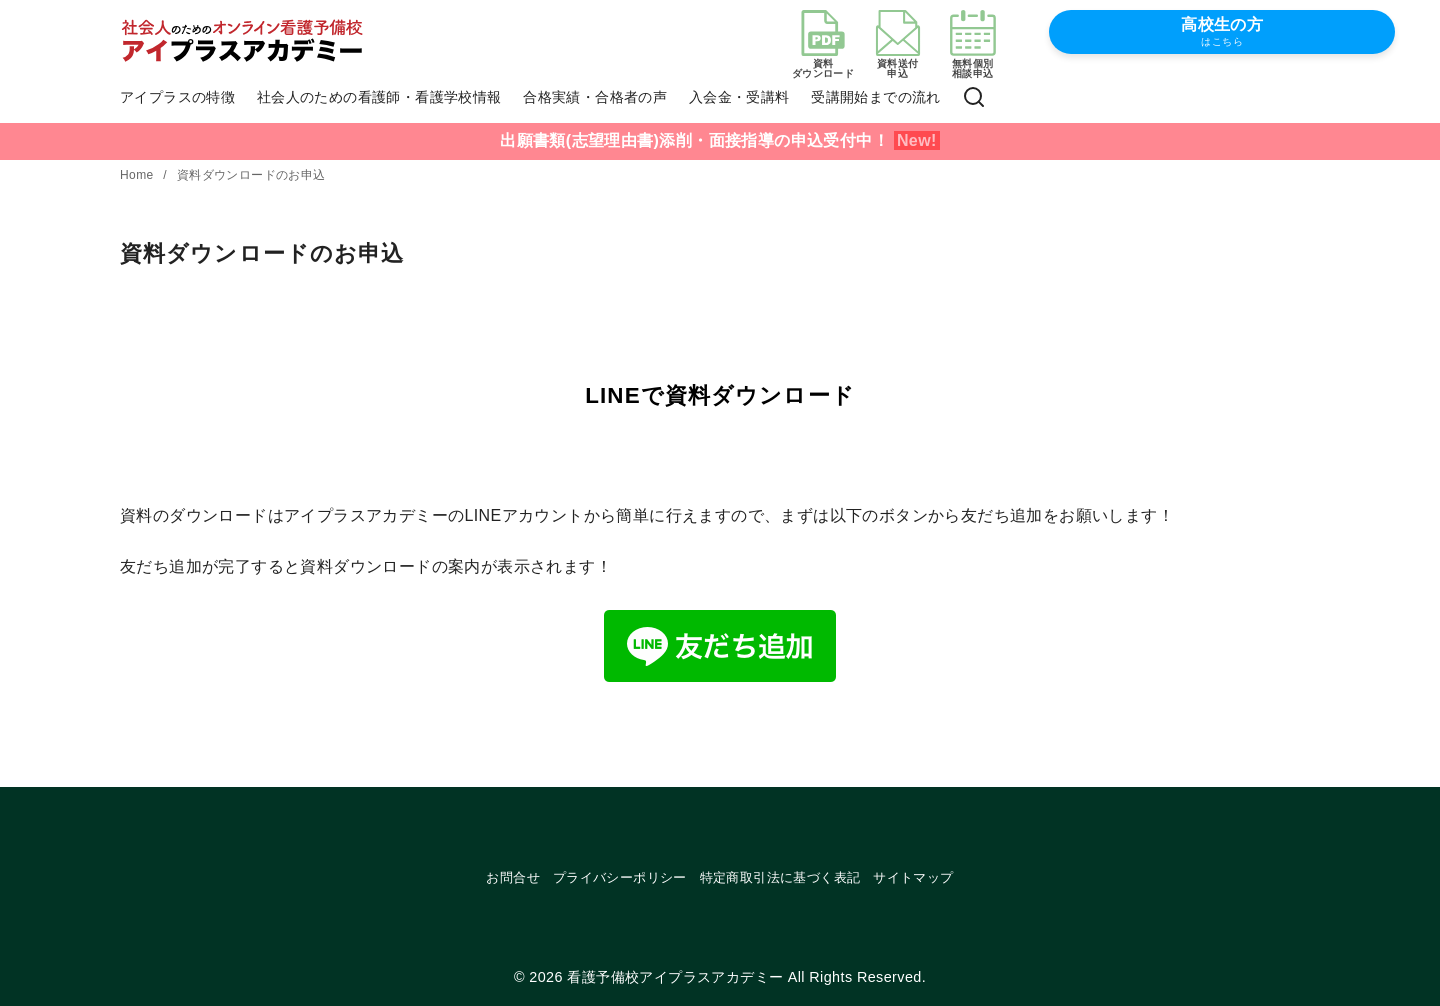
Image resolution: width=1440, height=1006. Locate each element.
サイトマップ (913, 877)
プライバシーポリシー (620, 877)
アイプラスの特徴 (177, 97)
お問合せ (513, 877)
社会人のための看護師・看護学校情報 (379, 97)
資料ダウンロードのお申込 (251, 175)
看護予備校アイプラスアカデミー (675, 977)
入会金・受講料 (739, 97)
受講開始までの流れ (876, 97)
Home (138, 175)
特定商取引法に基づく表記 (780, 877)
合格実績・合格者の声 (595, 97)
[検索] (974, 98)
